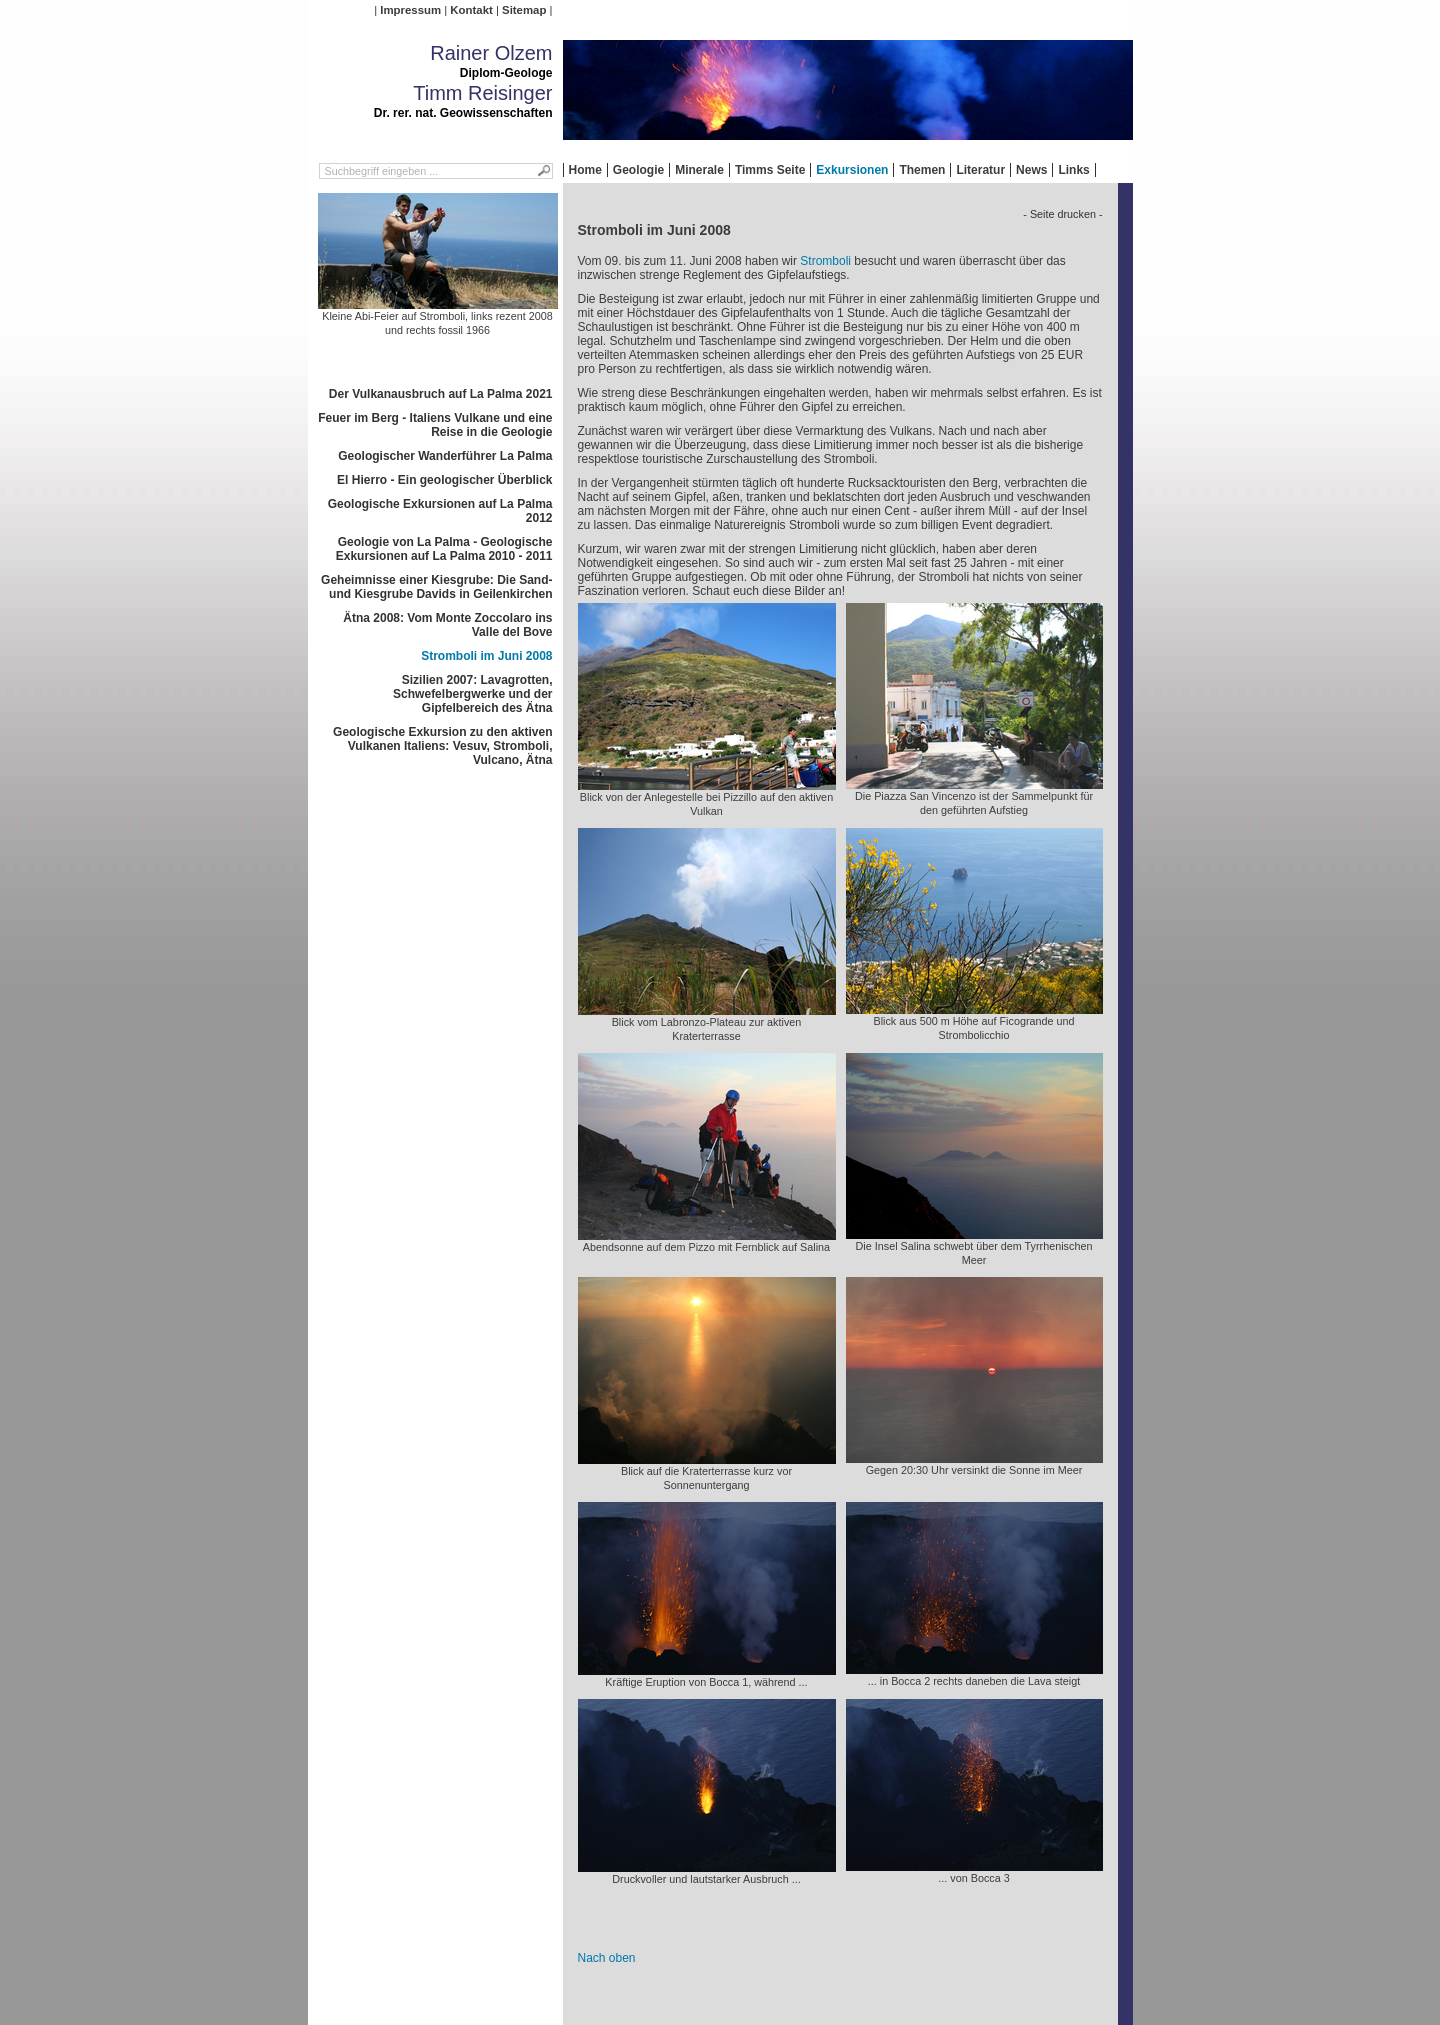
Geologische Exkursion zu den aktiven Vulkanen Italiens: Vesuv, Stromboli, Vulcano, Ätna (442, 746)
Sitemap (524, 10)
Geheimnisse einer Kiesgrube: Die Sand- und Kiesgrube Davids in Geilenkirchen (436, 587)
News (1031, 170)
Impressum (410, 10)
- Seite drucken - (1062, 214)
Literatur (980, 170)
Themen (922, 170)
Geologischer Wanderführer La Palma (445, 456)
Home (585, 170)
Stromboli (825, 261)
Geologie (638, 170)
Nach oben (607, 1958)
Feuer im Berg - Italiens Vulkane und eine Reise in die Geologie (435, 425)
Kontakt (471, 10)
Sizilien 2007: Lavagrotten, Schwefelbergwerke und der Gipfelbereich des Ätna (472, 694)
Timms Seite (770, 170)
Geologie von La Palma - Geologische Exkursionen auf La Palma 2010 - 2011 (444, 549)
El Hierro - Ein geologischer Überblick (444, 480)
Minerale (699, 170)
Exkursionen (852, 170)
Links (1073, 170)
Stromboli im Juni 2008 (486, 656)
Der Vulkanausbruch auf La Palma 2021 (441, 394)
